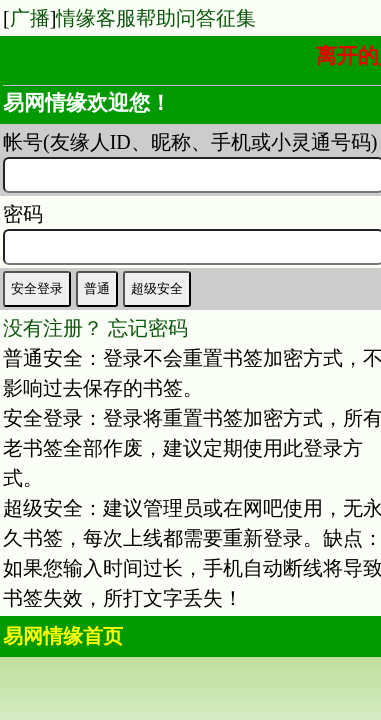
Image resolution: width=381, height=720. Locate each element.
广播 (30, 18)
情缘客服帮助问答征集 (156, 18)
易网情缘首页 (63, 636)
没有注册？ (53, 328)
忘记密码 (148, 328)
